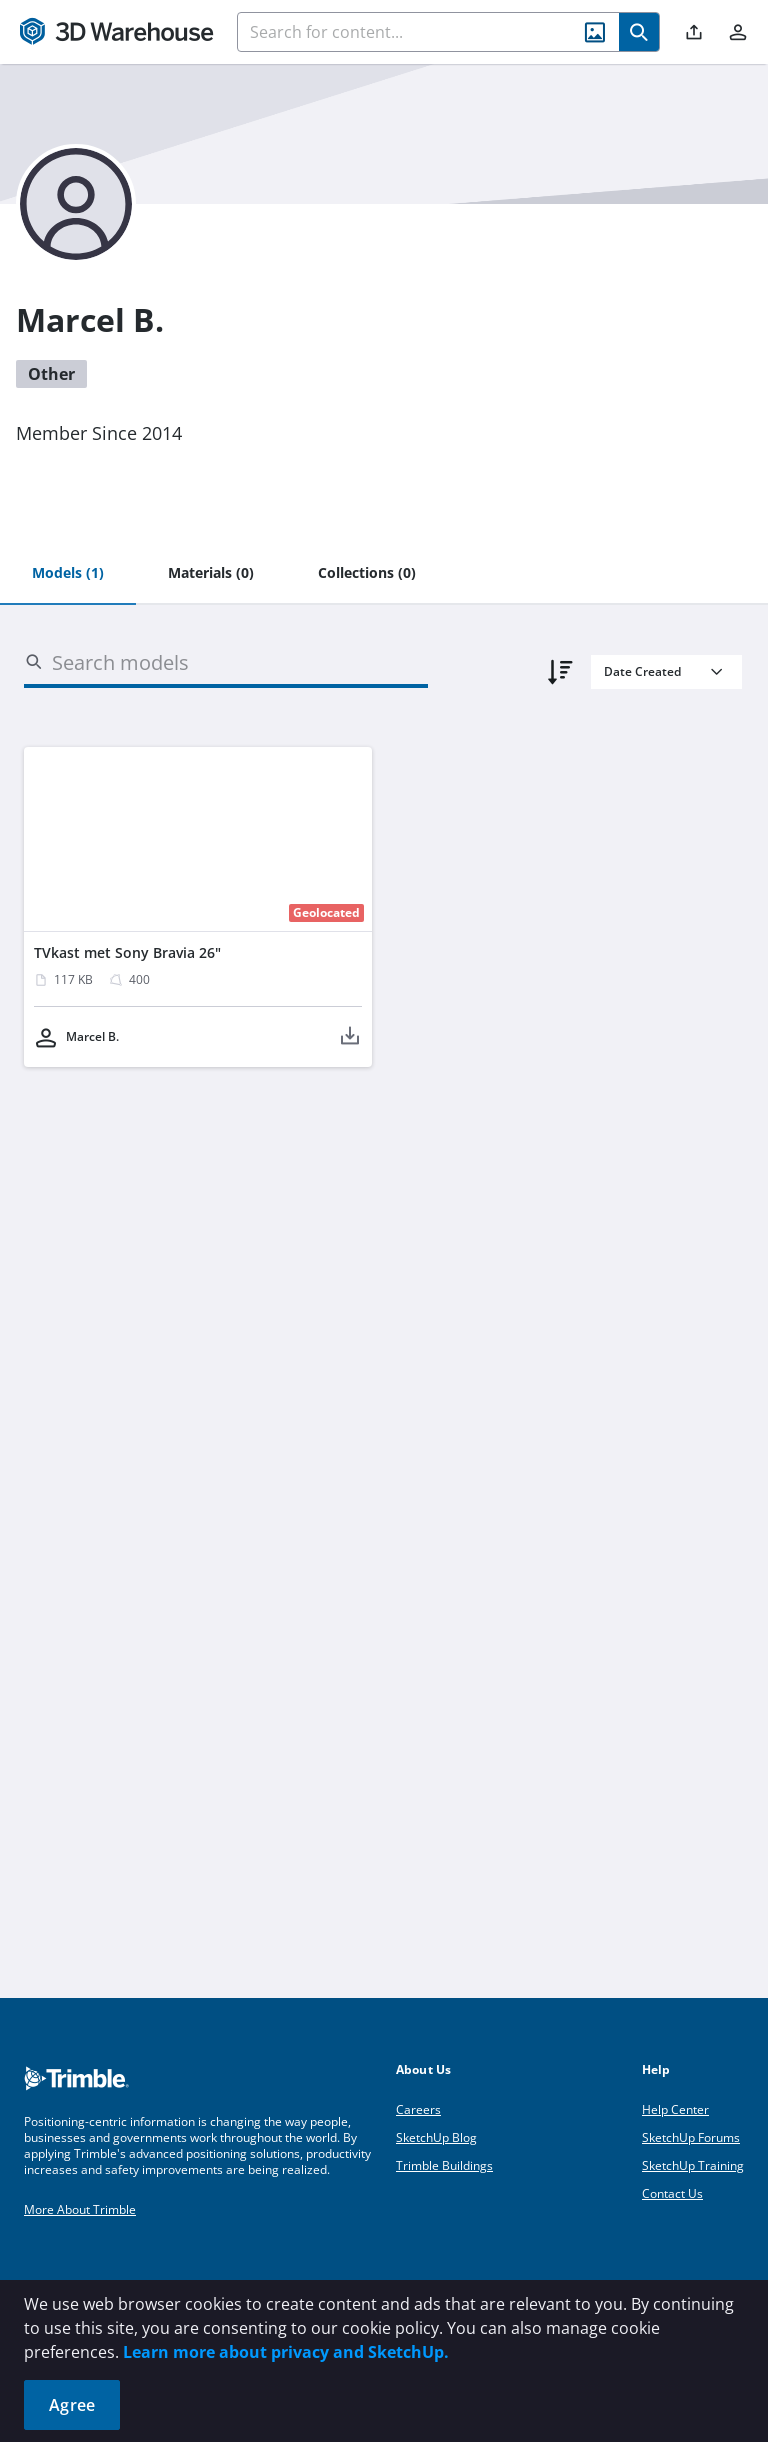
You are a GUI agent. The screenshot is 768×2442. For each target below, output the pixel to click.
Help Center (675, 2109)
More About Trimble (80, 2209)
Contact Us (672, 2193)
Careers (418, 2109)
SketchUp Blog (436, 2137)
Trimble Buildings (444, 2165)
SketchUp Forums (691, 2137)
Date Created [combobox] (642, 671)
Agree (72, 2405)
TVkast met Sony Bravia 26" (127, 952)
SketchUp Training (693, 2165)
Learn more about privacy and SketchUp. (286, 2352)
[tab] (68, 574)
